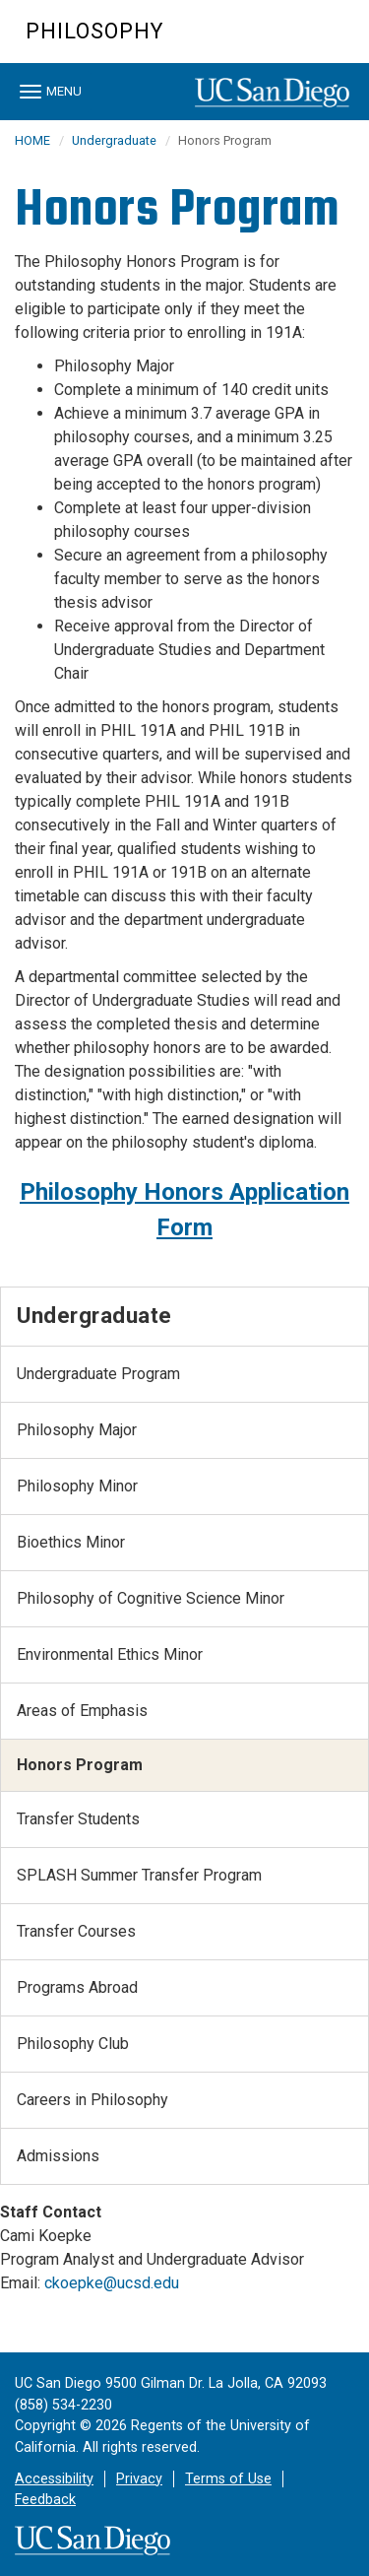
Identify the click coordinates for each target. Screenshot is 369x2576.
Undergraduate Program (98, 1373)
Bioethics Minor (71, 1542)
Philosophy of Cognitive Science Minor (150, 1598)
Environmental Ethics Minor (110, 1654)
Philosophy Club (73, 2043)
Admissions (58, 2156)
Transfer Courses (76, 1931)
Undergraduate (114, 140)
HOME (32, 140)
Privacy (139, 2479)
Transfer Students (78, 1819)
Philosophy (94, 31)
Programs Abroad (77, 1987)
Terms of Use (228, 2479)
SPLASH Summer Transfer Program (139, 1875)
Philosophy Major (77, 1429)
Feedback (45, 2499)
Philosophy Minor (77, 1486)
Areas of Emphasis (82, 1710)
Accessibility (54, 2479)
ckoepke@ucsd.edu (111, 2283)
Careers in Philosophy (92, 2099)
